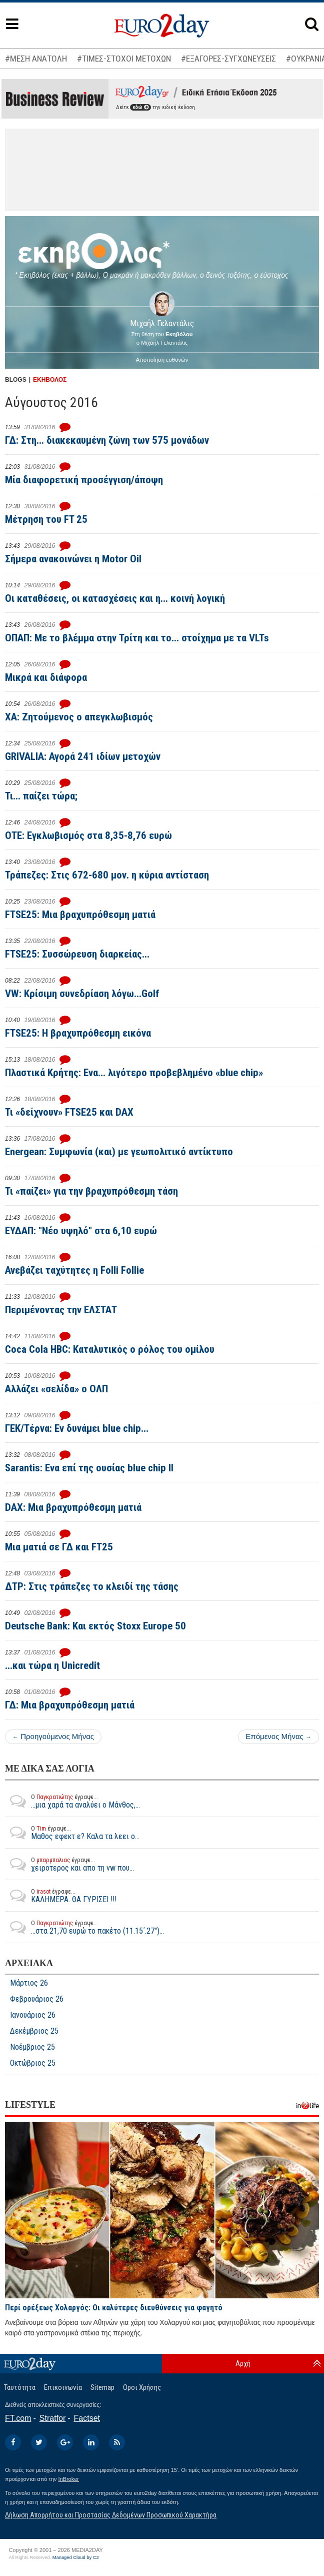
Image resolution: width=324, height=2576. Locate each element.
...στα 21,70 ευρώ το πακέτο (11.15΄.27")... (84, 1927)
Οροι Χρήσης (142, 2387)
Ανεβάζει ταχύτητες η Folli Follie (74, 1270)
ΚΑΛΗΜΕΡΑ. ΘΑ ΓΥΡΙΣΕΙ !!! (60, 1896)
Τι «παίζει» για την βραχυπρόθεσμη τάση (91, 1191)
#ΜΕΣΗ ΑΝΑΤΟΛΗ (36, 59)
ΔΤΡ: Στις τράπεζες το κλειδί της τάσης (91, 1586)
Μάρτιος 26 (29, 1983)
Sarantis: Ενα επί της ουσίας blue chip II (89, 1468)
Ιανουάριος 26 (33, 2015)
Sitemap (102, 2387)
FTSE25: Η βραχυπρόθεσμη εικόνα (78, 1033)
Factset (87, 2418)
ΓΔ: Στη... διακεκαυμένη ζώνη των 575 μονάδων (107, 440)
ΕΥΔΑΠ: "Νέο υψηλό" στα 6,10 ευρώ (81, 1231)
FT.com (18, 2418)
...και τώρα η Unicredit (52, 1665)
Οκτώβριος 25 (33, 2063)
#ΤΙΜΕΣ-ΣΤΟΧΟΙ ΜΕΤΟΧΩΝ (124, 59)
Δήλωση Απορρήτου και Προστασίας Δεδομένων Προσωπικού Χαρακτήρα (110, 2515)
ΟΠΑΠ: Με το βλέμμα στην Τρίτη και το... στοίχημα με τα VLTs (137, 638)
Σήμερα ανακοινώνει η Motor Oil (73, 559)
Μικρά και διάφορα (46, 677)
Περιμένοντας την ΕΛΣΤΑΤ (61, 1310)
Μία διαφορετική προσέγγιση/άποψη (84, 480)
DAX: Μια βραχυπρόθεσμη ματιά (73, 1507)
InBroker (68, 2479)
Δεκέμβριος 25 (34, 2031)
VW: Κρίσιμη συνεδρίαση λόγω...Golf (82, 994)
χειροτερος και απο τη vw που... (69, 1864)
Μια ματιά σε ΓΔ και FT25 (59, 1547)
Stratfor (53, 2418)
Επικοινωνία (63, 2387)
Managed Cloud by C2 (75, 2557)
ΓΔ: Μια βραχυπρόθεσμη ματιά (69, 1705)
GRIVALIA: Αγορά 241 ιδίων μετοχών (82, 756)
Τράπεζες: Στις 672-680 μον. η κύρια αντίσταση (107, 875)
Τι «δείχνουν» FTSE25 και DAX (69, 1112)
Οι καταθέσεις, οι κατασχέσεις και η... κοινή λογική (115, 598)
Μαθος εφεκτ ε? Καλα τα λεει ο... (72, 1833)
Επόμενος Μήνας (279, 1736)
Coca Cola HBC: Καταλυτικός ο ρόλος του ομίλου (109, 1349)
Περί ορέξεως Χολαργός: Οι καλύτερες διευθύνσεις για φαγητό (113, 2307)
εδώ (140, 107)
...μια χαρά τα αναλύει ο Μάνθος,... (72, 1801)
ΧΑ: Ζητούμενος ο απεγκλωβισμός (79, 717)
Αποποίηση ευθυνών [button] (162, 360)
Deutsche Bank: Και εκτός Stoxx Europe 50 (95, 1626)
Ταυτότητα (20, 2387)
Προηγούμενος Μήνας (53, 1736)
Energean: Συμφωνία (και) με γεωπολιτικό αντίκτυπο (119, 1152)
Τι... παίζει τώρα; (41, 796)
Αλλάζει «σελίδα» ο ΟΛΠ (56, 1389)
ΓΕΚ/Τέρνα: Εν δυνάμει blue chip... (76, 1428)
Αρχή (243, 2363)
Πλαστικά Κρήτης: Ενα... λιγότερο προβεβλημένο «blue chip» (134, 1073)
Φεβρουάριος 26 (37, 1999)
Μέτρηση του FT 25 (46, 519)
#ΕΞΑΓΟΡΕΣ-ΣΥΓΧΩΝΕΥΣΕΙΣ (228, 59)
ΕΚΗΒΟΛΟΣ (49, 379)
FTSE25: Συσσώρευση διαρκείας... (77, 954)
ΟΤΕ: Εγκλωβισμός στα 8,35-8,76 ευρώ (88, 835)
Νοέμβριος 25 (32, 2047)
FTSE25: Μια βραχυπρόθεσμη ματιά (80, 915)
